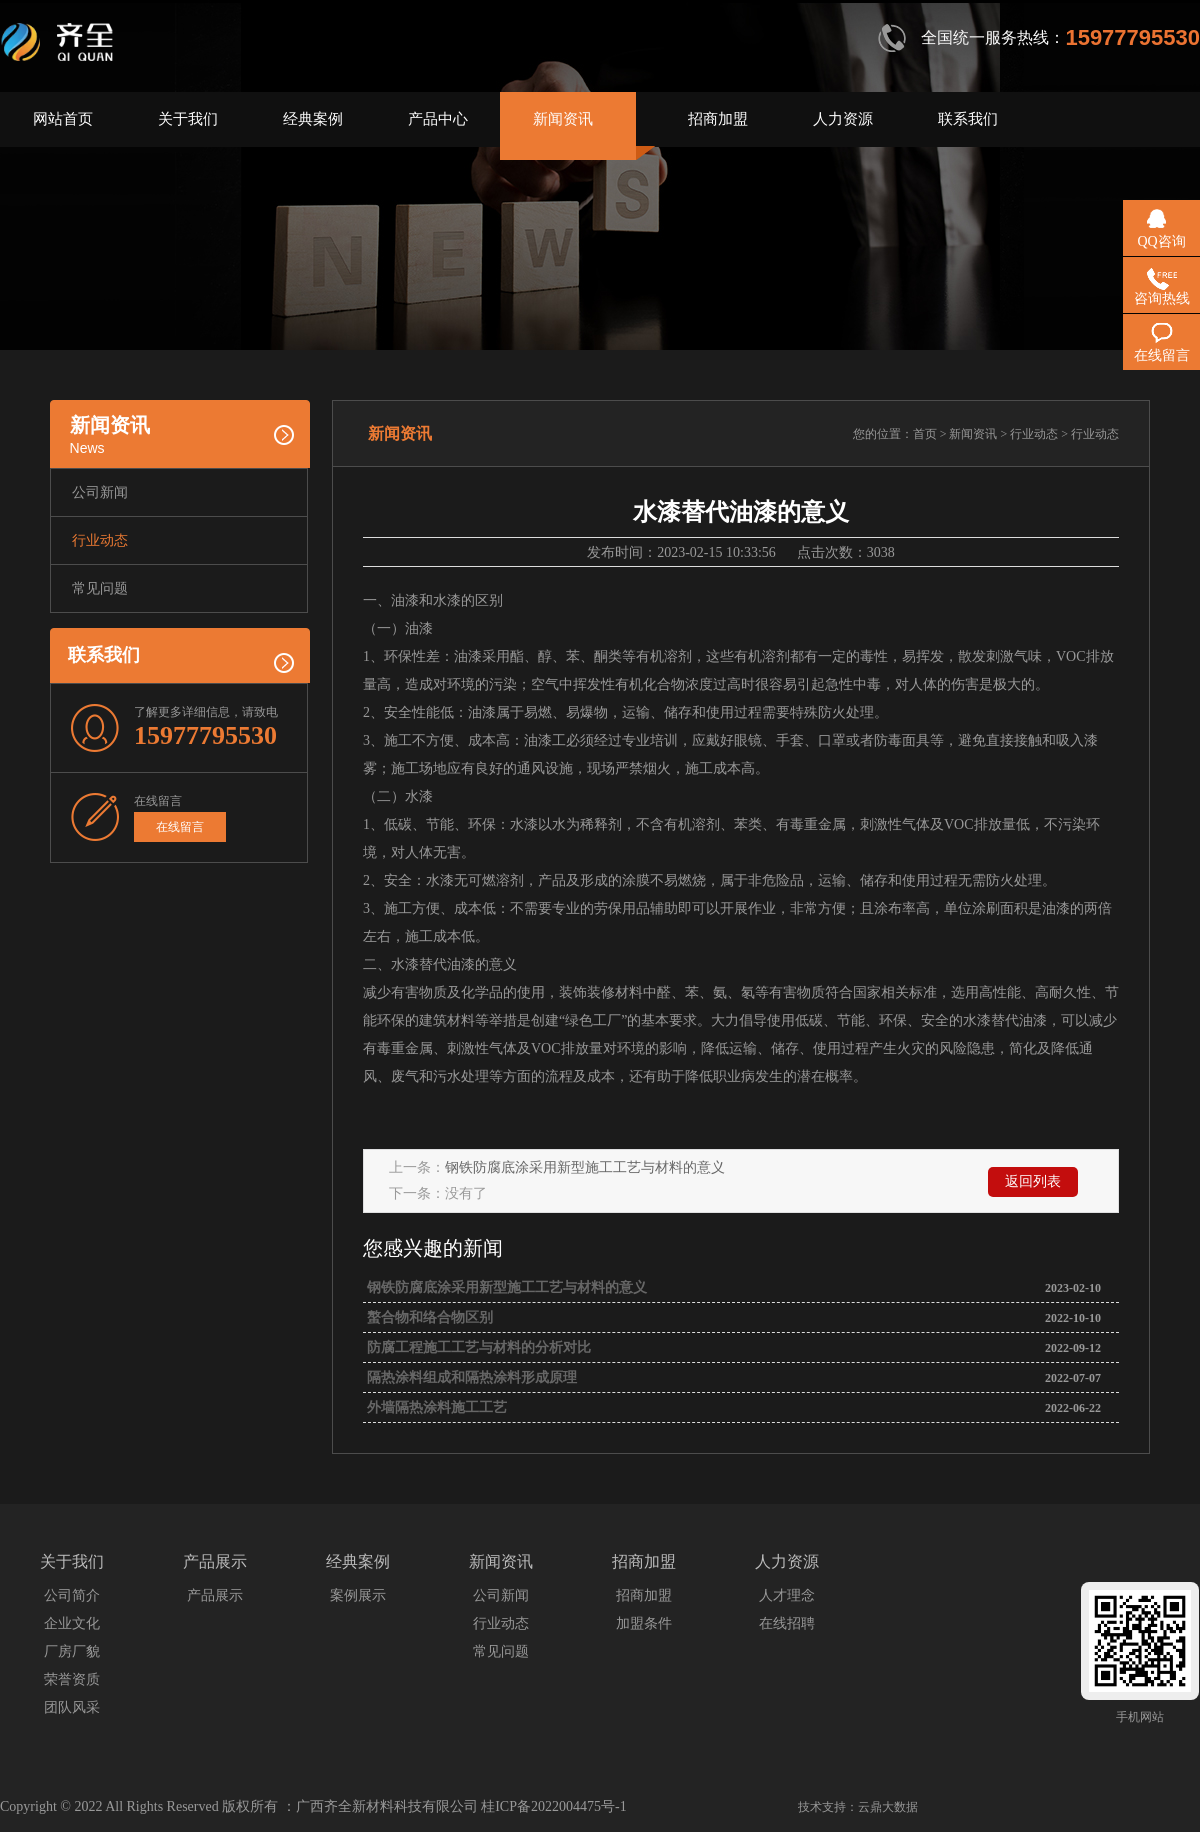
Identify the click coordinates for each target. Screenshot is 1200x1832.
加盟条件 (644, 1623)
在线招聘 (787, 1623)
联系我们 (968, 119)
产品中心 (438, 119)
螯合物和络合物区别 (428, 1317)
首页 (925, 434)
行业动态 (100, 540)
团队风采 (72, 1707)
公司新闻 (100, 492)
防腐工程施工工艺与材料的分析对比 (477, 1347)
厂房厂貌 (72, 1651)
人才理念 (787, 1595)
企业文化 (72, 1623)
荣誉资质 (72, 1679)
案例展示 (358, 1595)
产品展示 (215, 1595)
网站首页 (63, 119)
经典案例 (313, 119)
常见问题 (100, 588)
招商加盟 (718, 119)
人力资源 (843, 119)
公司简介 (72, 1595)
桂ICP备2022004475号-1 (553, 1806)
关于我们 (188, 119)
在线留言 (180, 827)
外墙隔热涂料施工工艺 (435, 1407)
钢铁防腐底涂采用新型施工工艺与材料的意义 (585, 1167)
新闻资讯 (563, 119)
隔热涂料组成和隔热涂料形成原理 (470, 1377)
